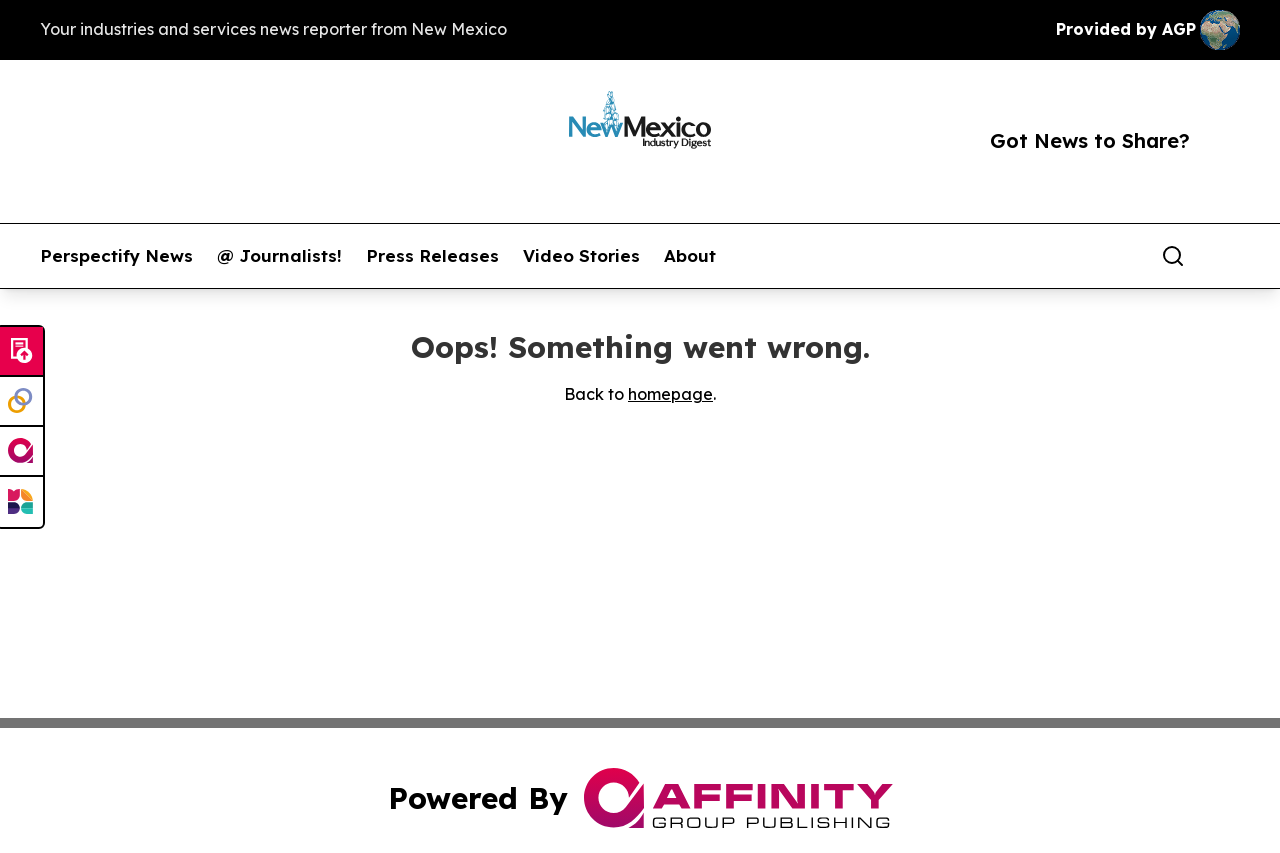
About (690, 256)
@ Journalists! (279, 256)
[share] (1226, 256)
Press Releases (432, 256)
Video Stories (581, 256)
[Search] (1173, 256)
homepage (670, 394)
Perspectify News (116, 256)
